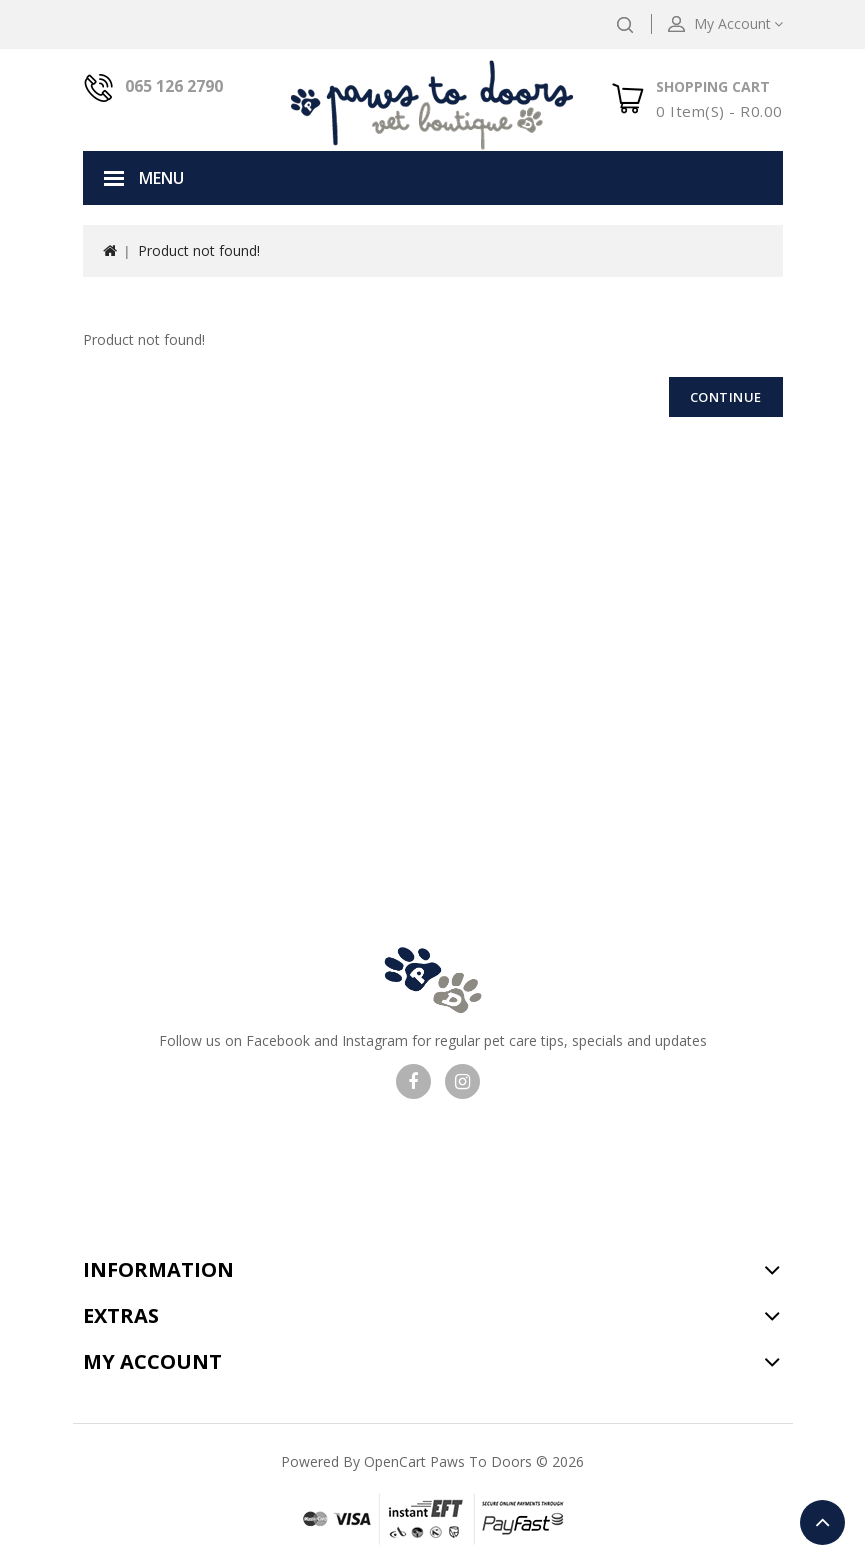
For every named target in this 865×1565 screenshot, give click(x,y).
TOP (822, 1522)
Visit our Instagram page (462, 1081)
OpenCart (395, 1461)
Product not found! (199, 250)
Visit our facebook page (413, 1081)
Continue (726, 397)
